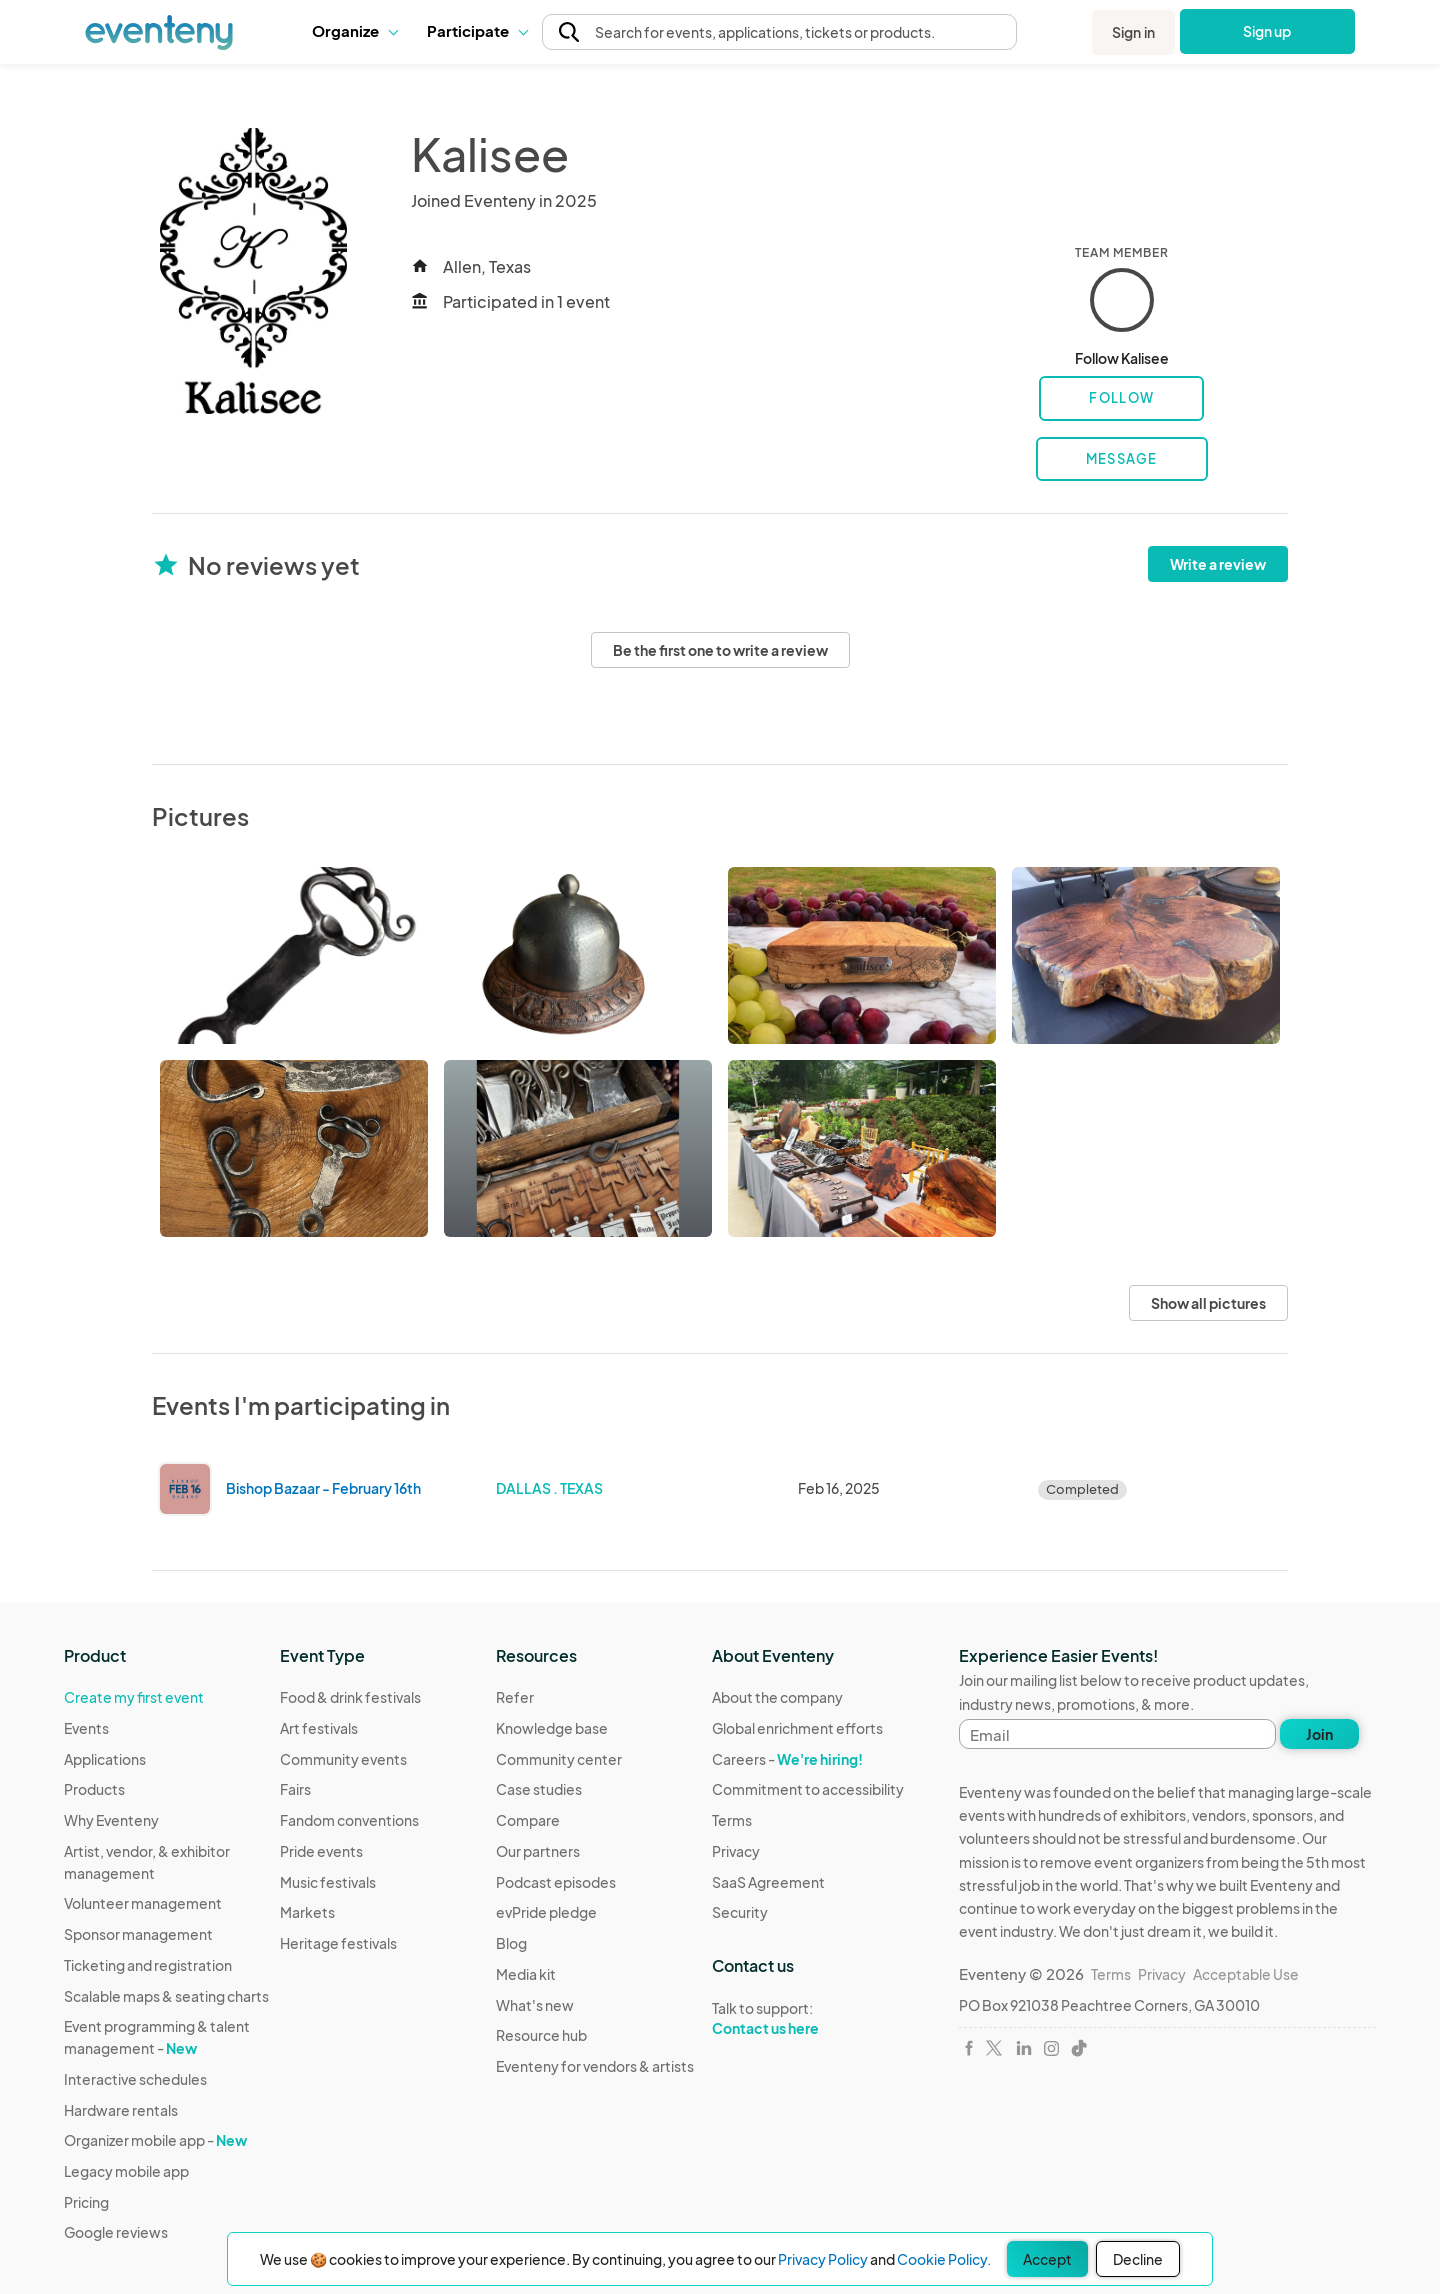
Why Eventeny (111, 1820)
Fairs (295, 1789)
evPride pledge (546, 1912)
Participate (477, 30)
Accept (1047, 2259)
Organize (354, 30)
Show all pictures (1208, 1303)
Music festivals (328, 1882)
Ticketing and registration (148, 1965)
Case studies (539, 1789)
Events (86, 1728)
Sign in (1133, 32)
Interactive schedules (135, 2079)
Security (740, 1912)
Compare (528, 1820)
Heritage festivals (338, 1943)
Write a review (1218, 564)
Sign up (1267, 31)
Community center (559, 1759)
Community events (343, 1759)
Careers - (787, 1759)
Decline (1138, 2259)
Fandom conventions (349, 1820)
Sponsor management (138, 1934)
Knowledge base (552, 1728)
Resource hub (541, 2035)
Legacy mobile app (126, 2171)
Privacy (736, 1851)
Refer (515, 1697)
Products (94, 1789)
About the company (777, 1697)
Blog (511, 1943)
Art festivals (319, 1728)
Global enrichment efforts (797, 1728)
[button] (354, 31)
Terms (732, 1820)
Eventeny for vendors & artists (595, 2066)
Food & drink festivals (350, 1697)
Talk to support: (808, 2019)
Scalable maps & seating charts (166, 1996)
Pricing (86, 2202)
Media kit (526, 1974)
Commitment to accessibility (808, 1789)
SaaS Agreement (768, 1882)
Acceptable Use (1246, 1974)
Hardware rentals (121, 2110)
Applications (105, 1759)
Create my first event (134, 1697)
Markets (307, 1912)
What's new (535, 2005)
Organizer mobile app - (155, 2140)
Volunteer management (143, 1903)
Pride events (321, 1851)
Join (1319, 1734)
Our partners (538, 1851)
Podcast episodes (556, 1882)
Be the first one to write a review (720, 650)
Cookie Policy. (944, 2259)
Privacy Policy (823, 2259)
